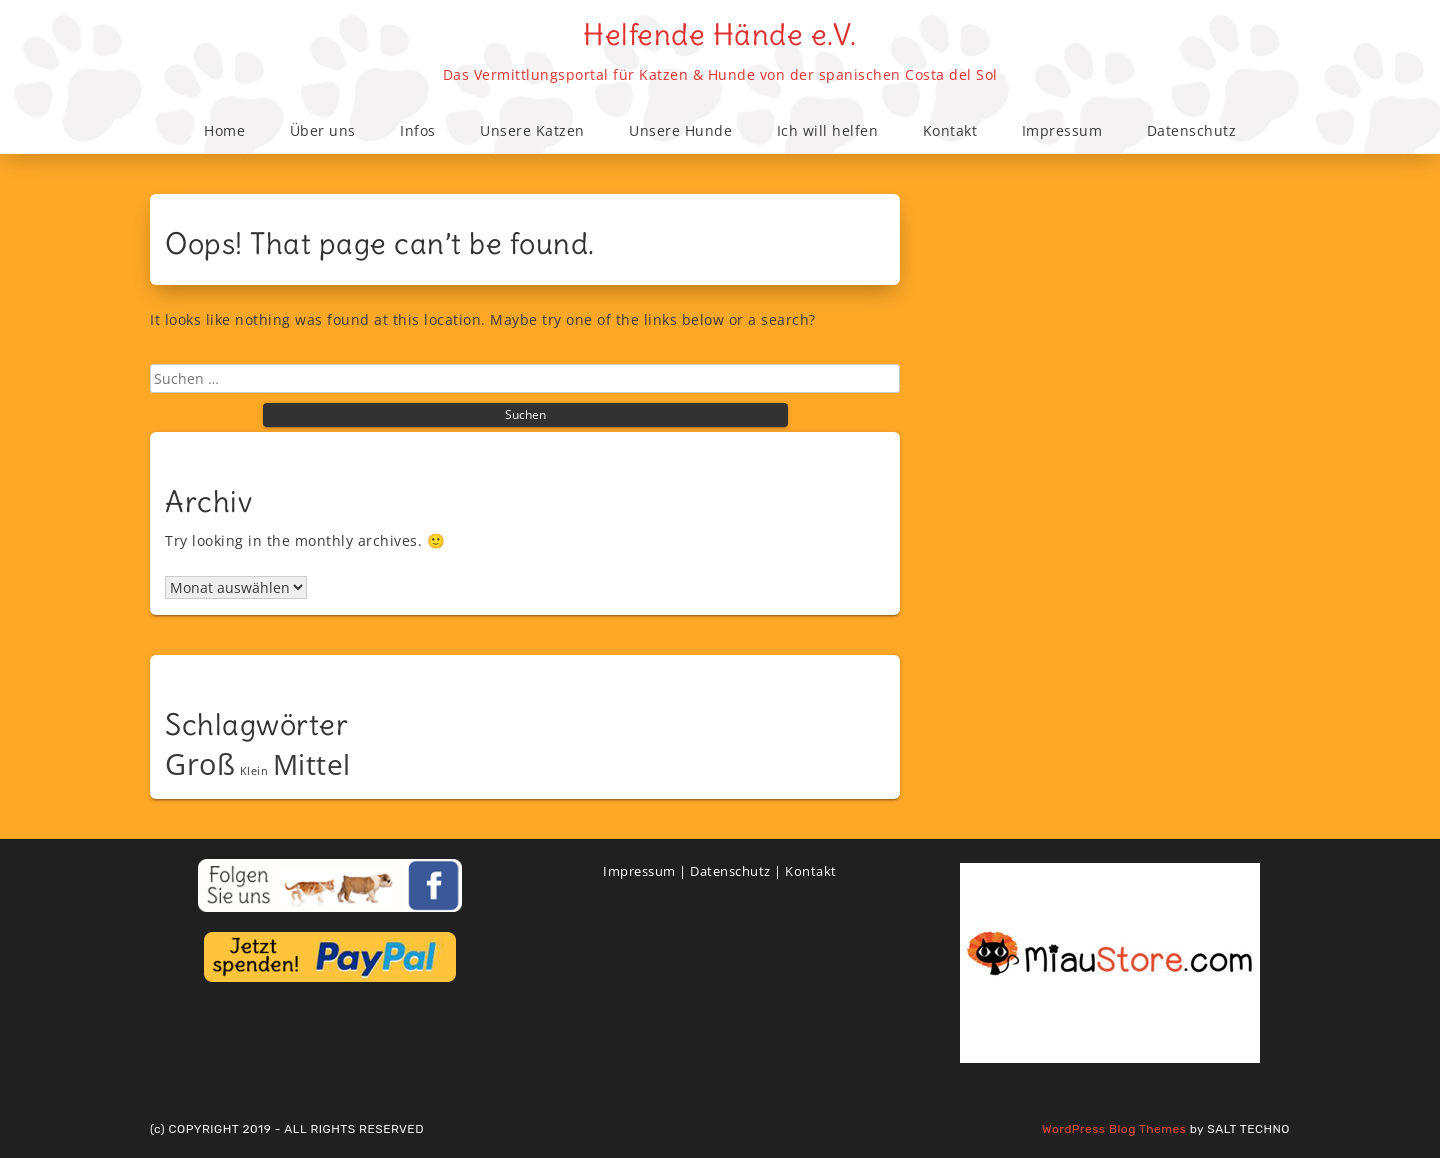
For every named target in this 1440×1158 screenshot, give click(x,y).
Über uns (323, 130)
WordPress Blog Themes (1114, 1129)
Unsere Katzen (532, 130)
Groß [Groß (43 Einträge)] (200, 764)
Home (224, 130)
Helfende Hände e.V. (720, 35)
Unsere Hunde (680, 130)
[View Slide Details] (1110, 963)
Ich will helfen (828, 130)
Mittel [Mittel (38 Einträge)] (312, 764)
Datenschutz (1192, 130)
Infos (418, 130)
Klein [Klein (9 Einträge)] (254, 771)
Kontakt (950, 130)
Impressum (1062, 130)
